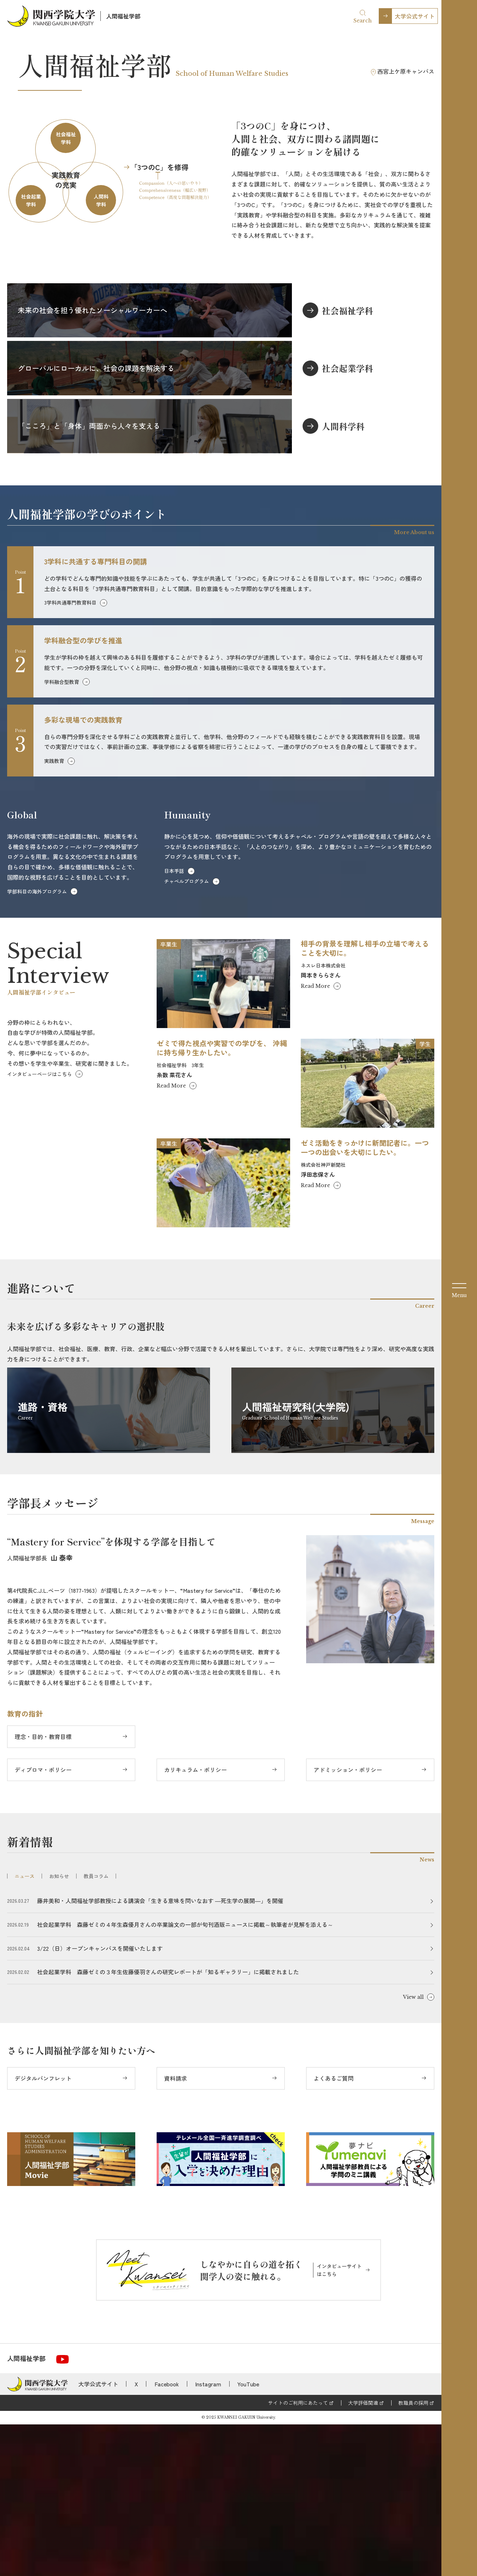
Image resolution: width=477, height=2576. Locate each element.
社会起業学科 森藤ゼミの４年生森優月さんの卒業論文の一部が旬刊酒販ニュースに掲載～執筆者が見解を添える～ (185, 2076)
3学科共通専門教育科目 (70, 754)
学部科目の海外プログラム (37, 1043)
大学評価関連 (363, 2554)
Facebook (166, 2535)
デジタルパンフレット (43, 2229)
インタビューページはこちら (39, 1225)
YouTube (248, 2535)
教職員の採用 (413, 2554)
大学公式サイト (415, 16)
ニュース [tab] (25, 2027)
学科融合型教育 (61, 833)
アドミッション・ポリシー (348, 1921)
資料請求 (175, 2229)
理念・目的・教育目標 (43, 1888)
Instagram (208, 2535)
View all (413, 2148)
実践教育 (54, 912)
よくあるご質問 (333, 2229)
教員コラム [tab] (96, 2027)
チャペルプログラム (186, 1032)
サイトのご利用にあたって (298, 2554)
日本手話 (174, 1022)
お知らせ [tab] (59, 2027)
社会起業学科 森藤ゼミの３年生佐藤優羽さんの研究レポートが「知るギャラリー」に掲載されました (168, 2123)
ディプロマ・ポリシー (43, 1921)
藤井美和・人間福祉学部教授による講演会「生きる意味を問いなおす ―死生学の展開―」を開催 (160, 2052)
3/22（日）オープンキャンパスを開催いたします (100, 2099)
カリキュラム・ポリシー (195, 1921)
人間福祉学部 (123, 16)
